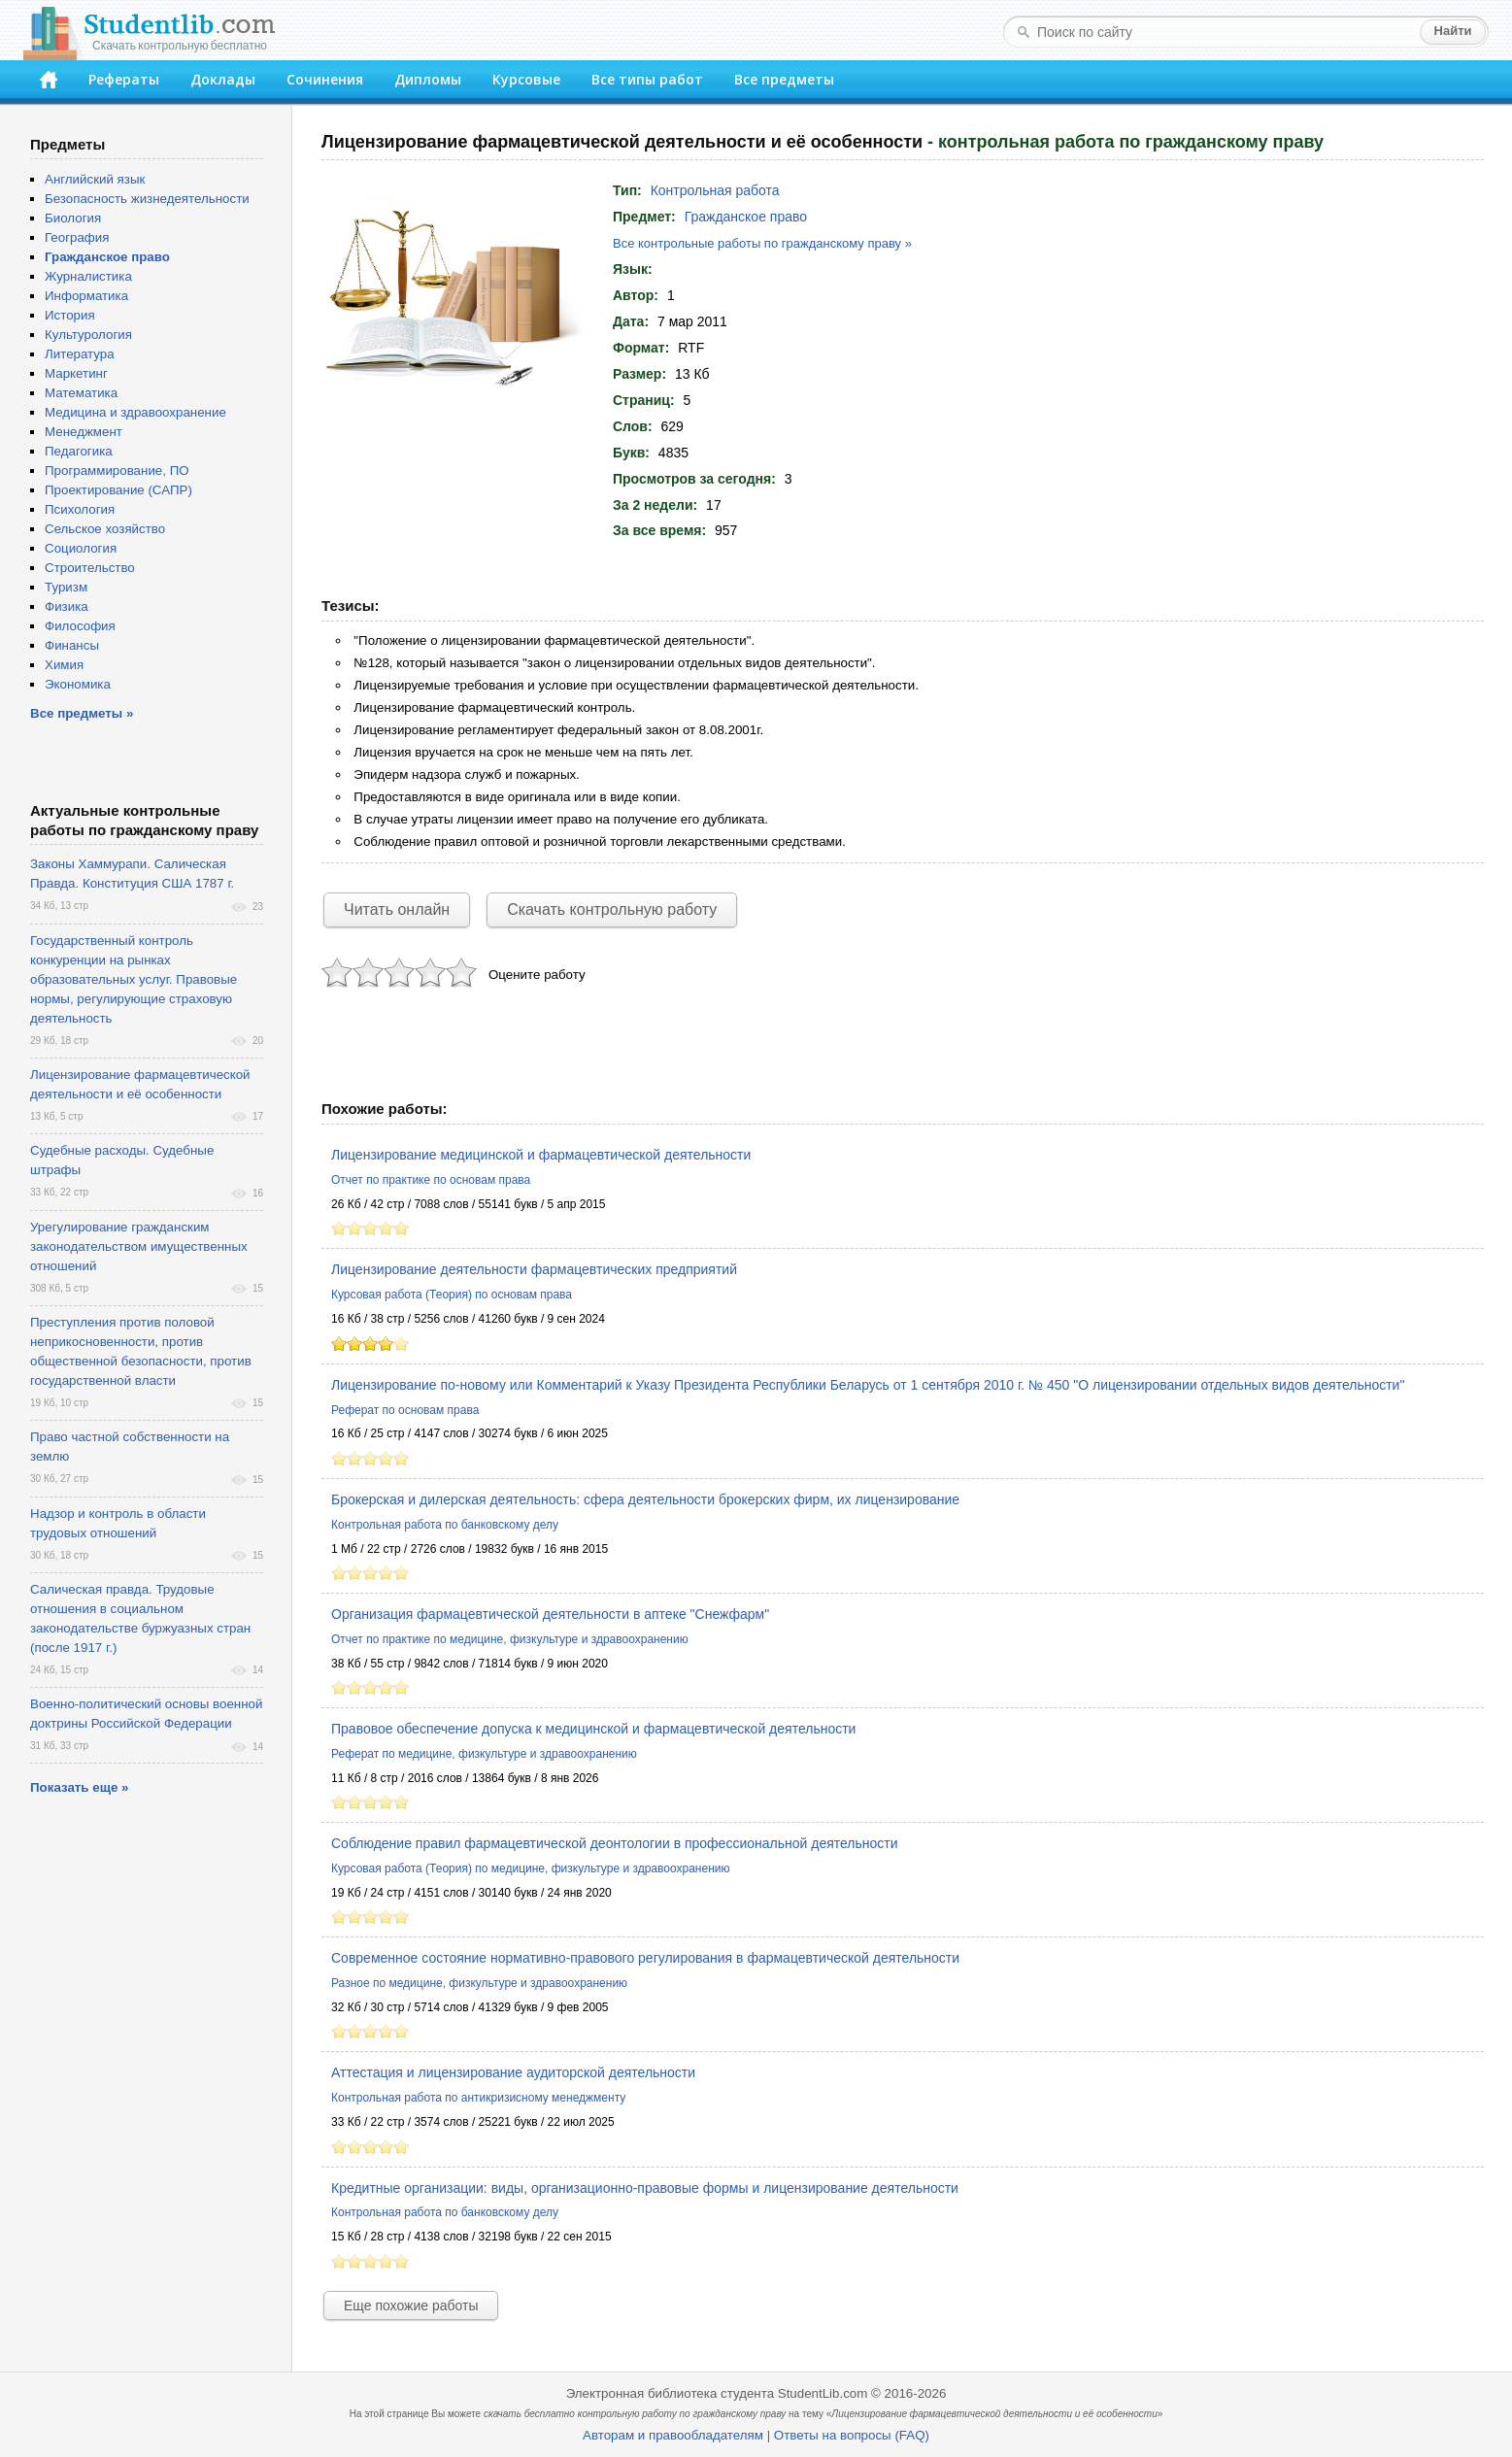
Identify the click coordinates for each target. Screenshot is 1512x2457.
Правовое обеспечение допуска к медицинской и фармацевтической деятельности (593, 1728)
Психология (80, 509)
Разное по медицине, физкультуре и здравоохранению (479, 1983)
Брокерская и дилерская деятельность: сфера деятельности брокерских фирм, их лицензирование (645, 1499)
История (70, 315)
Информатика (86, 295)
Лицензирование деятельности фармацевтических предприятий (534, 1269)
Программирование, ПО (117, 470)
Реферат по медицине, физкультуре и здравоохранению (484, 1754)
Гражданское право (746, 216)
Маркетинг (76, 373)
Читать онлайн (397, 909)
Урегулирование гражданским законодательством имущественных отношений (139, 1246)
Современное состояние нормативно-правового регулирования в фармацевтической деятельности (645, 1958)
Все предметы (784, 79)
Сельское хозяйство (105, 529)
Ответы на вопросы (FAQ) (851, 2435)
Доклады (222, 79)
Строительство (90, 567)
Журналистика (88, 276)
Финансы (72, 645)
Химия (64, 664)
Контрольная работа (715, 190)
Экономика (78, 684)
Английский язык (95, 179)
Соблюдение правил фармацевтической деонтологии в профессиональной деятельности (614, 1843)
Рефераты (123, 79)
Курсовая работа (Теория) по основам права (451, 1294)
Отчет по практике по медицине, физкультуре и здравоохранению (510, 1639)
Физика (66, 606)
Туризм (66, 587)
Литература (80, 354)
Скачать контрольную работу (612, 909)
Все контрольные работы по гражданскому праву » (762, 243)
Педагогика (79, 451)
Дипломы (427, 79)
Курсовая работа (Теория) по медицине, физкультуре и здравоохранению (530, 1868)
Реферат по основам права (405, 1410)
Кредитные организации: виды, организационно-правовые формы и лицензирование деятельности (644, 2188)
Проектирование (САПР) (118, 490)
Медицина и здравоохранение (135, 412)
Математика (81, 393)
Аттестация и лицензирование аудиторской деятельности (513, 2072)
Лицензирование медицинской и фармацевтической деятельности (541, 1154)
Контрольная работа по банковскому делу (444, 1524)
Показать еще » (79, 1787)
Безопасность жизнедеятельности (147, 198)
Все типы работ (647, 79)
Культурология (88, 334)
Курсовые (526, 79)
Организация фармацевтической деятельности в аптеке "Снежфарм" (550, 1614)
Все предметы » (81, 713)
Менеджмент (83, 431)
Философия (80, 626)
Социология (81, 548)
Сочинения (324, 79)
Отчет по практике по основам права (430, 1180)
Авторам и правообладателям (673, 2435)
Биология (73, 218)
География (77, 237)
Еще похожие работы (411, 2305)
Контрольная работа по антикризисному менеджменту (478, 2097)
